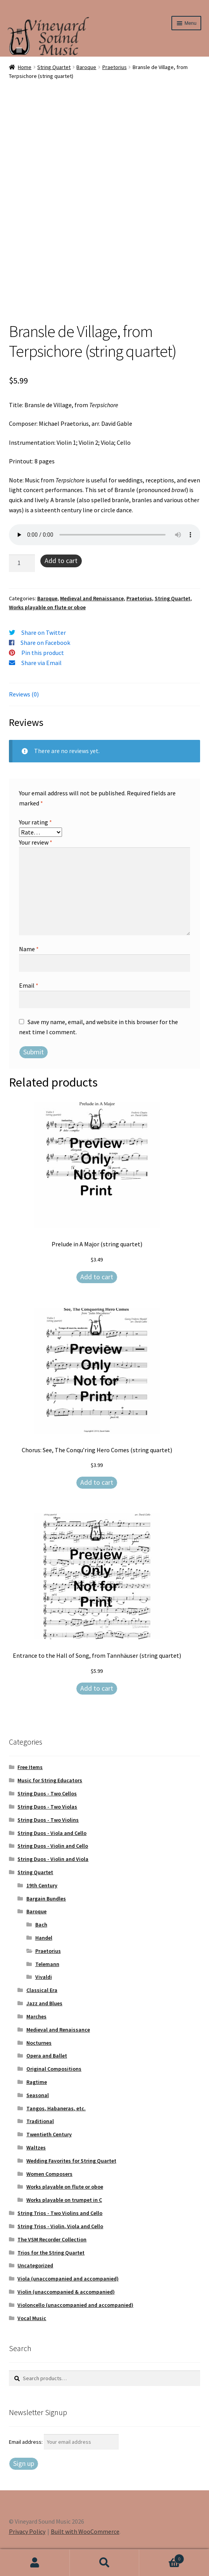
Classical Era (41, 1990)
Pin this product (42, 653)
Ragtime (36, 2081)
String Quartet (54, 67)
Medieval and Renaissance (92, 598)
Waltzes (36, 2147)
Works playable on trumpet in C (64, 2199)
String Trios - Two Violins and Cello (59, 2213)
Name (29, 949)
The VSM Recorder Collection (51, 2239)
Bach (41, 1924)
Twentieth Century (49, 2134)
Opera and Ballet (46, 2055)
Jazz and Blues (44, 2003)
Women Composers (49, 2173)
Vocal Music (31, 2318)
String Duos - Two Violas (47, 1806)
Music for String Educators (49, 1780)
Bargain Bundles (46, 1898)
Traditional (40, 2121)
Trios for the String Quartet (51, 2252)
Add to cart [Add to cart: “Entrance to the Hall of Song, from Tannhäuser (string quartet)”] (96, 1688)
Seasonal (37, 2095)
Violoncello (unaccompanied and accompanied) (75, 2304)
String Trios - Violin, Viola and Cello (60, 2226)
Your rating (35, 822)
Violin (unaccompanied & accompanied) (66, 2291)
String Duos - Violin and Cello (52, 1845)
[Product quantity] (22, 563)
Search (105, 2563)
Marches (36, 2016)
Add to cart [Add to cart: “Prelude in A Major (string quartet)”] (96, 1276)
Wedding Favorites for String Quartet (71, 2160)
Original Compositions (53, 2068)
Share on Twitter (43, 632)
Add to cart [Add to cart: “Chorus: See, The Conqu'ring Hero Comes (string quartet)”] (96, 1482)
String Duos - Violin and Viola (52, 1859)
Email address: (26, 2441)
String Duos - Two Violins (48, 1819)
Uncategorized (35, 2265)
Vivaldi (43, 1976)
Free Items (30, 1767)
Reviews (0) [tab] (24, 694)
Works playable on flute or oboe (47, 607)
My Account (35, 2563)
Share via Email (41, 663)
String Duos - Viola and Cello (51, 1833)
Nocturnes (39, 2042)
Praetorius (114, 67)
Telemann (47, 1964)
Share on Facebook (45, 642)
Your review (35, 842)
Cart (161, 2557)
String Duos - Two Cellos (47, 1793)
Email (28, 985)
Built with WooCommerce (85, 2531)
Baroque (86, 67)
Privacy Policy (27, 2531)
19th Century (41, 1885)
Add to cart (61, 560)
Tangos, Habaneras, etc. (56, 2108)
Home (24, 67)
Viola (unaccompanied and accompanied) (68, 2278)
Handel (43, 1937)
